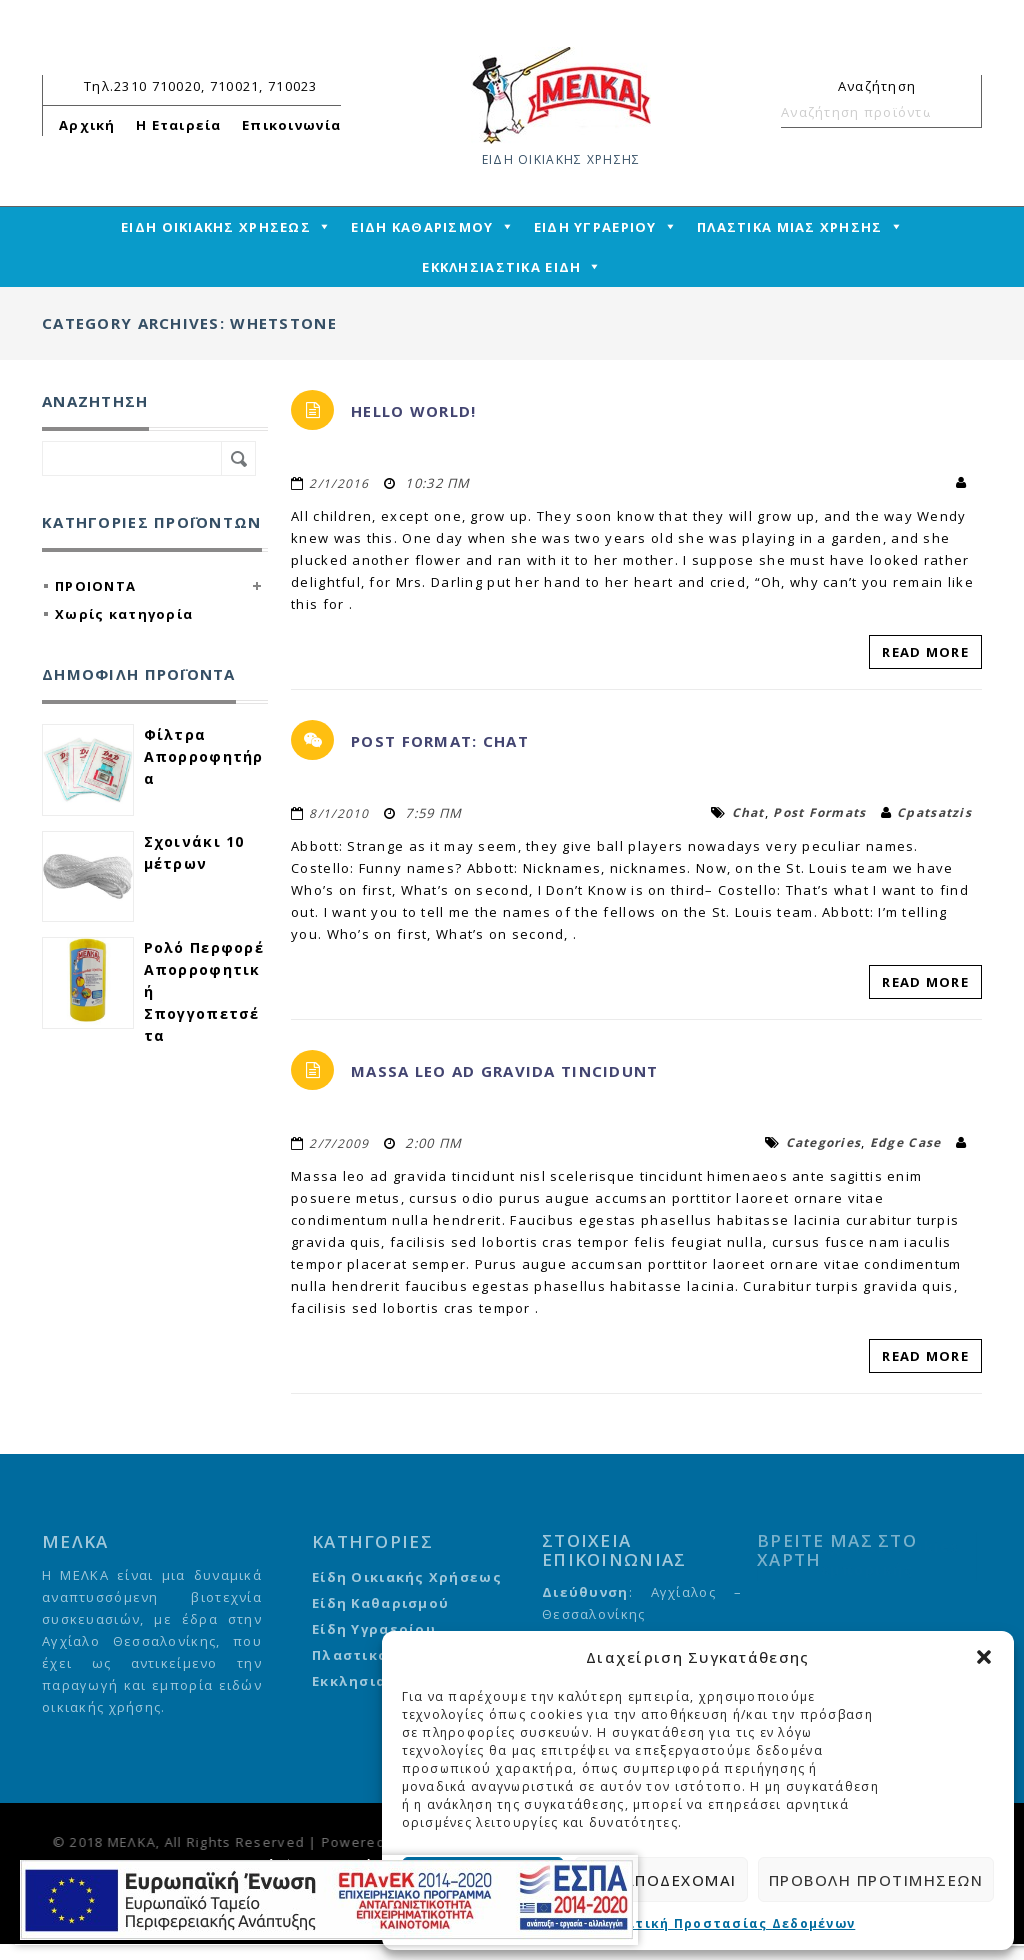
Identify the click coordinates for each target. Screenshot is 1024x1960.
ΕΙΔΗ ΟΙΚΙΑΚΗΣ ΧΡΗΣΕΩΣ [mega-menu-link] (216, 227)
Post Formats (819, 812)
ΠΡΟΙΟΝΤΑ (95, 586)
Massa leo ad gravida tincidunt (504, 1071)
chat (748, 812)
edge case (906, 1142)
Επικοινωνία (291, 125)
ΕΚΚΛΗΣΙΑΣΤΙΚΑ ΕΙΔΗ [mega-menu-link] (501, 267)
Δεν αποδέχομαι (661, 1880)
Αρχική (87, 125)
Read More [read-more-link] (925, 652)
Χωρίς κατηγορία (124, 614)
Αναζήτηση (958, 112)
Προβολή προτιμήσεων (876, 1880)
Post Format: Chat (440, 741)
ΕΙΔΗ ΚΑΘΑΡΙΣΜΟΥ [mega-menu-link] (422, 227)
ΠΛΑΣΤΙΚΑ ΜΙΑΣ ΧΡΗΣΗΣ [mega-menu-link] (790, 227)
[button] (984, 1657)
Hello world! (413, 411)
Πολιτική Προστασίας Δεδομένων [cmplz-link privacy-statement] (727, 1923)
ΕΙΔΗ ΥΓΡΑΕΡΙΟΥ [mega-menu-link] (595, 227)
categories (824, 1142)
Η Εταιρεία (179, 125)
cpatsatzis (934, 812)
